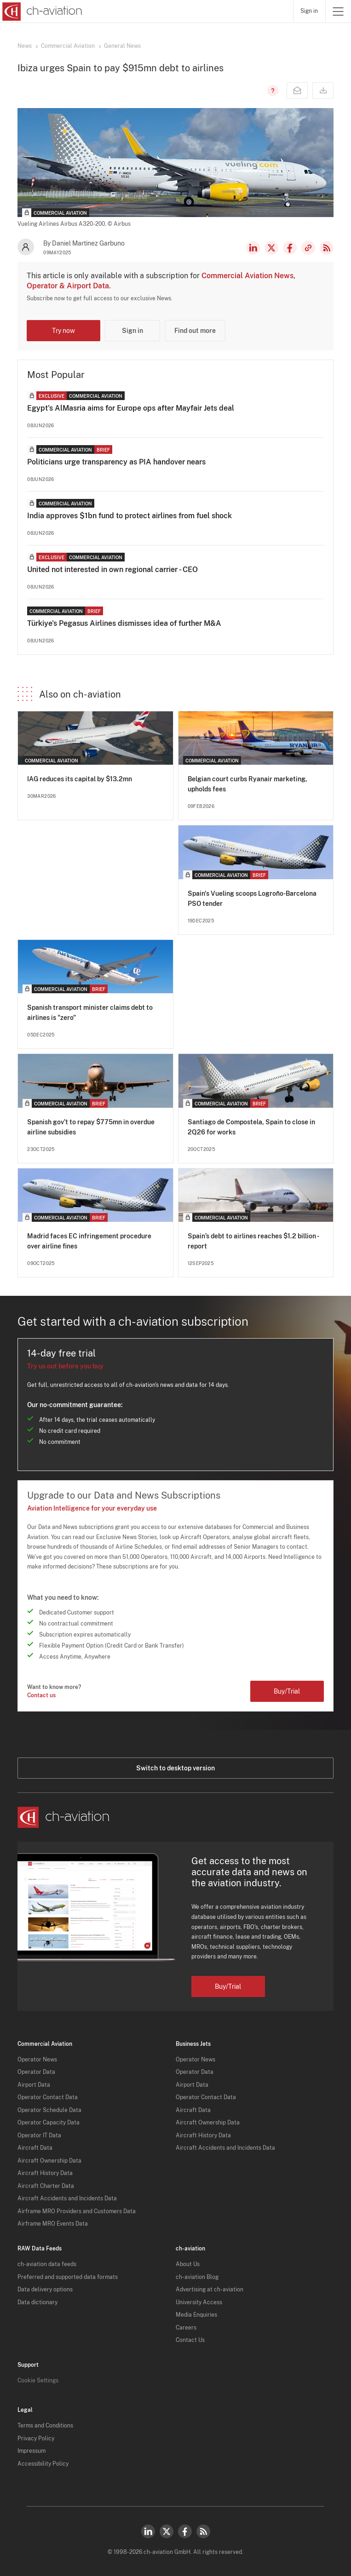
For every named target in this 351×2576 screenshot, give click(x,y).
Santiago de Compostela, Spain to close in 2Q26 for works (251, 1127)
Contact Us (190, 2340)
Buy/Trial (287, 1691)
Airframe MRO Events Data (52, 2224)
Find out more (195, 330)
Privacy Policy (35, 2438)
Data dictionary (37, 2302)
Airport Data (33, 2085)
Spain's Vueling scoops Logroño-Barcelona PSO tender (252, 898)
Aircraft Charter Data (45, 2186)
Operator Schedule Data (49, 2110)
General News (122, 46)
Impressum (31, 2451)
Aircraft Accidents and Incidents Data (67, 2198)
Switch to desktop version (175, 1768)
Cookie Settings (37, 2380)
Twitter (166, 2531)
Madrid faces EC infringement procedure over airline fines (89, 1241)
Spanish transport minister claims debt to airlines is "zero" (90, 1012)
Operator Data (36, 2072)
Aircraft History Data (45, 2173)
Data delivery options (45, 2289)
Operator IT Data (39, 2135)
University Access (199, 2302)
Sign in (309, 11)
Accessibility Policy (43, 2464)
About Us (188, 2264)
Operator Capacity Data (48, 2122)
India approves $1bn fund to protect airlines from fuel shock (129, 515)
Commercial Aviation (68, 46)
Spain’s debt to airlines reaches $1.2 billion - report (253, 1241)
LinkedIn (253, 248)
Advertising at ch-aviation (209, 2289)
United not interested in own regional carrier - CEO (112, 569)
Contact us (41, 1695)
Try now (63, 330)
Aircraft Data (34, 2148)
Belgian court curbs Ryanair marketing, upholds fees (247, 784)
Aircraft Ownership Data (49, 2161)
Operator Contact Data (47, 2097)
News (24, 46)
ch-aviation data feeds (46, 2264)
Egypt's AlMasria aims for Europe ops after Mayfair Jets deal (130, 408)
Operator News (37, 2059)
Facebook (290, 248)
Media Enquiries (196, 2315)
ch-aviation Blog (197, 2277)
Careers (186, 2327)
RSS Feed (327, 248)
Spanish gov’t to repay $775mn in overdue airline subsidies (91, 1127)
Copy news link (308, 248)
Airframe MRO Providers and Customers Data (76, 2211)
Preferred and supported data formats (67, 2277)
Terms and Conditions (45, 2425)
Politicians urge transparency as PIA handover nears (116, 462)
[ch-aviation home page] (41, 11)
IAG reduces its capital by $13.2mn (79, 779)
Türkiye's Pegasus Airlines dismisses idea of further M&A (124, 623)
